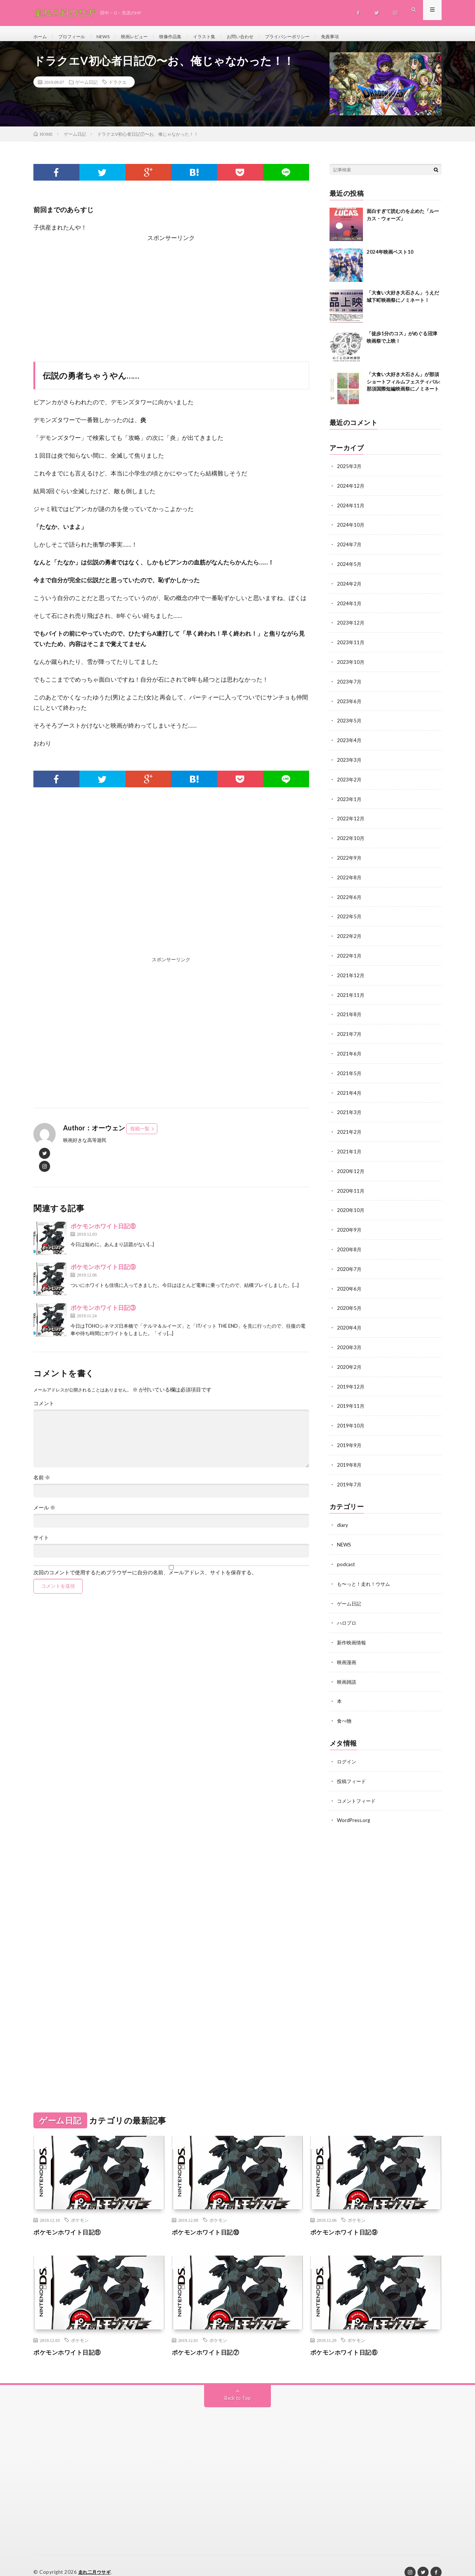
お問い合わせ (262, 37)
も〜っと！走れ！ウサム (365, 1574)
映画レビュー (145, 37)
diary (342, 1516)
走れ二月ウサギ (96, 2559)
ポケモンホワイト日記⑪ (71, 2219)
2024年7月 (349, 550)
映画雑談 (347, 1671)
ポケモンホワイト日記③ (103, 1314)
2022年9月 (349, 859)
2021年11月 (351, 994)
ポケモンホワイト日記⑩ (210, 2219)
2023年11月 (351, 647)
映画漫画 (347, 1651)
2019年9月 (349, 1437)
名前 (41, 1485)
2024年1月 (349, 608)
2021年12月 (351, 975)
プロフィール (76, 37)
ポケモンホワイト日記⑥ (348, 2339)
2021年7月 (349, 1033)
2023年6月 (349, 705)
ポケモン (80, 2207)
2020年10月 (351, 1206)
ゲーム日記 (86, 89)
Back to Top (238, 2385)
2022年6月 (349, 898)
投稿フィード (352, 1769)
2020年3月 (349, 1341)
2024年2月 (349, 589)
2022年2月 (349, 936)
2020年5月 (349, 1302)
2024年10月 (351, 531)
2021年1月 (349, 1148)
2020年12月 (351, 1168)
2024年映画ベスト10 (390, 259)
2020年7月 (349, 1264)
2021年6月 (349, 1052)
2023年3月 (349, 763)
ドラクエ (118, 89)
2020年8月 (349, 1245)
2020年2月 (349, 1360)
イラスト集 (223, 37)
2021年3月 (349, 1110)
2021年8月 (349, 1013)
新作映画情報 (352, 1632)
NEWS (110, 37)
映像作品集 (185, 37)
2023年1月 (349, 801)
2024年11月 (351, 512)
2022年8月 (349, 878)
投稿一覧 (140, 1136)
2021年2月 (349, 1129)
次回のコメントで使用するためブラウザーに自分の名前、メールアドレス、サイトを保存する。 (145, 1579)
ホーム (41, 37)
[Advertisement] (171, 302)
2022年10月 (351, 840)
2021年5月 (349, 1071)
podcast (346, 1555)
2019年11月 (351, 1399)
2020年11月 (351, 1187)
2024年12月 (351, 493)
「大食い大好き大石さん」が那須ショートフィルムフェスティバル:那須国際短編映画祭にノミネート (403, 389)
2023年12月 (351, 628)
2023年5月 (349, 724)
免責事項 (363, 37)
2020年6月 (349, 1283)
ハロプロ (347, 1613)
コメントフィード (358, 1788)
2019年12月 (351, 1380)
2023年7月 (349, 685)
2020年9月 (349, 1225)
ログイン (347, 1750)
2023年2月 (349, 782)
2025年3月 (349, 473)
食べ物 (345, 1709)
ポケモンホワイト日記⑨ (103, 1274)
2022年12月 (351, 820)
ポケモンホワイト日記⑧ (103, 1233)
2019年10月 (351, 1418)
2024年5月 (349, 570)
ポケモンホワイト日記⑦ (210, 2339)
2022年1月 (349, 955)
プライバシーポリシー (316, 37)
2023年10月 (351, 666)
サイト (41, 1545)
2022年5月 (349, 917)
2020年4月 (349, 1322)
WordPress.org (354, 1808)
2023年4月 (349, 743)
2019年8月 (349, 1457)
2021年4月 (349, 1090)
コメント (43, 1410)
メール (44, 1515)
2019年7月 (349, 1476)
